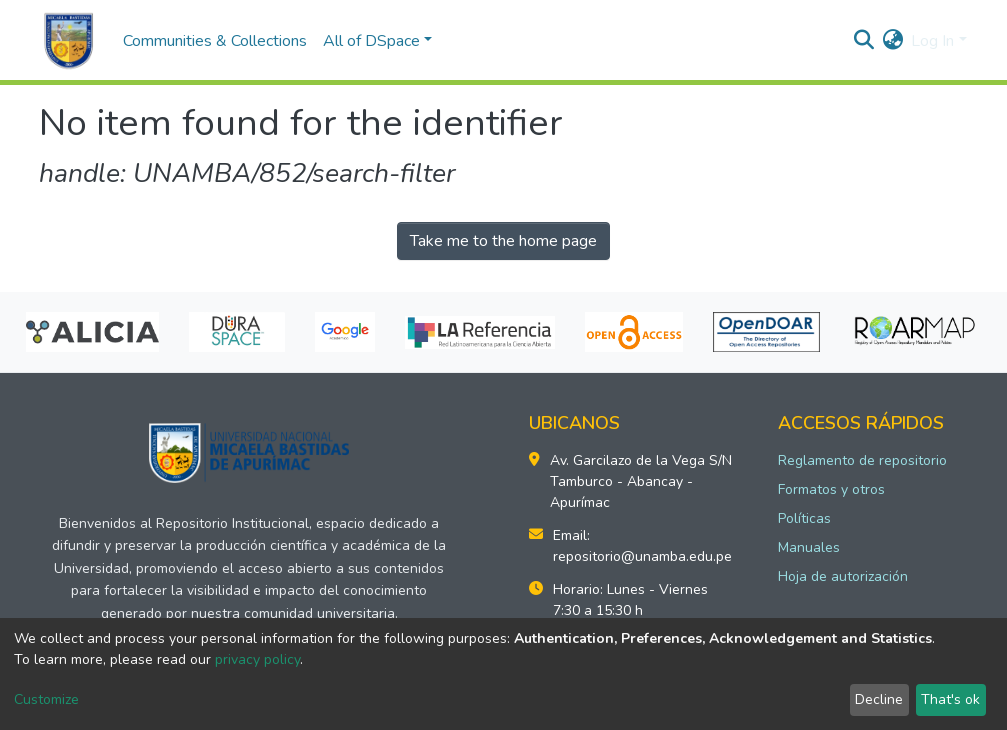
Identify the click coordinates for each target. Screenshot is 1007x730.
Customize (46, 699)
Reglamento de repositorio (862, 460)
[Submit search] (863, 41)
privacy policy (257, 659)
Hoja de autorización (843, 576)
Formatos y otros (831, 489)
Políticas (804, 518)
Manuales (809, 547)
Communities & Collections (215, 41)
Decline (879, 699)
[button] (892, 41)
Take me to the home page (503, 241)
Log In (932, 41)
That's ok (950, 699)
